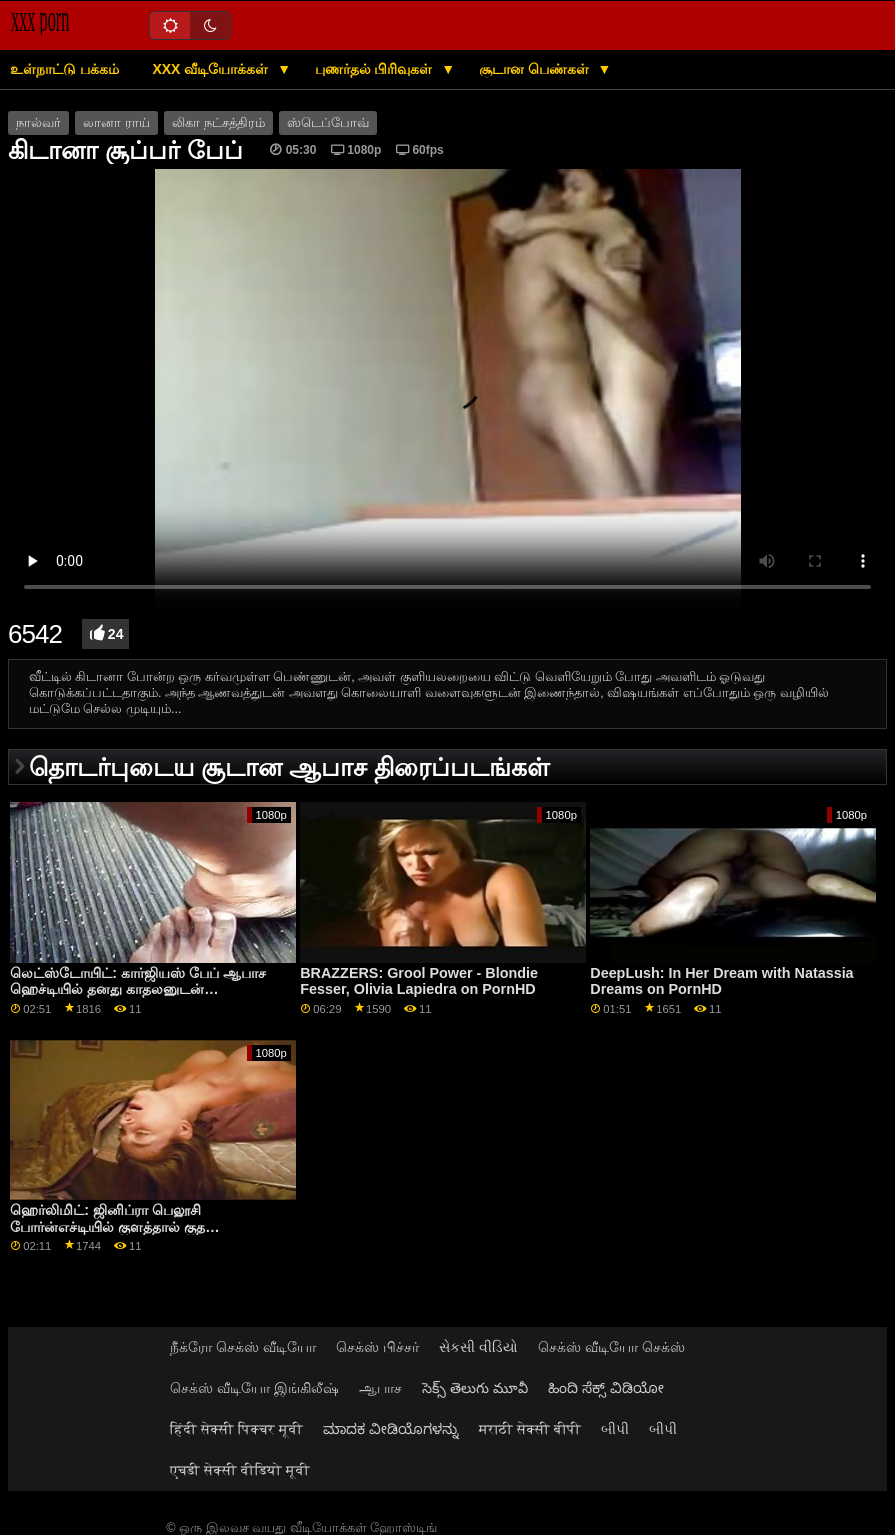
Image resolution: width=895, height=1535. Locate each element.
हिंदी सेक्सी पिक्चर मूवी (236, 1429)
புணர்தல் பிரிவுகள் (376, 69)
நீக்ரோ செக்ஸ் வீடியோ (243, 1347)
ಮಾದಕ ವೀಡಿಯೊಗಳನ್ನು (391, 1429)
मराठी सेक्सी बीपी (530, 1429)
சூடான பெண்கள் (536, 69)
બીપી (615, 1429)
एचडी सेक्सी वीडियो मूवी (240, 1470)
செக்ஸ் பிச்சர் (377, 1347)
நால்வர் (38, 123)
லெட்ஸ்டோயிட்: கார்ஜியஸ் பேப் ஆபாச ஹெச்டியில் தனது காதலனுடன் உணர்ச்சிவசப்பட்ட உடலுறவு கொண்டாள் (142, 989)
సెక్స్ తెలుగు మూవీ (475, 1388)
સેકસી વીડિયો (478, 1347)
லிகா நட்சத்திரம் (218, 123)
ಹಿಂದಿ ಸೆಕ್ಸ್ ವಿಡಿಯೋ (606, 1388)
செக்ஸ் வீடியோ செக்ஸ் (611, 1347)
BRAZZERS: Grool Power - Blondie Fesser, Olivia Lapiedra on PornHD (419, 981)
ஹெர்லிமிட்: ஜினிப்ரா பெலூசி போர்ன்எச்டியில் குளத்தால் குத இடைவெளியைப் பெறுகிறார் (107, 1226)
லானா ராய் (116, 123)
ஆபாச (380, 1388)
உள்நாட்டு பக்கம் (64, 69)
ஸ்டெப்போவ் (328, 123)
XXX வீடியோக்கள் (212, 69)
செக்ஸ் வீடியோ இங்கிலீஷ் (254, 1388)
